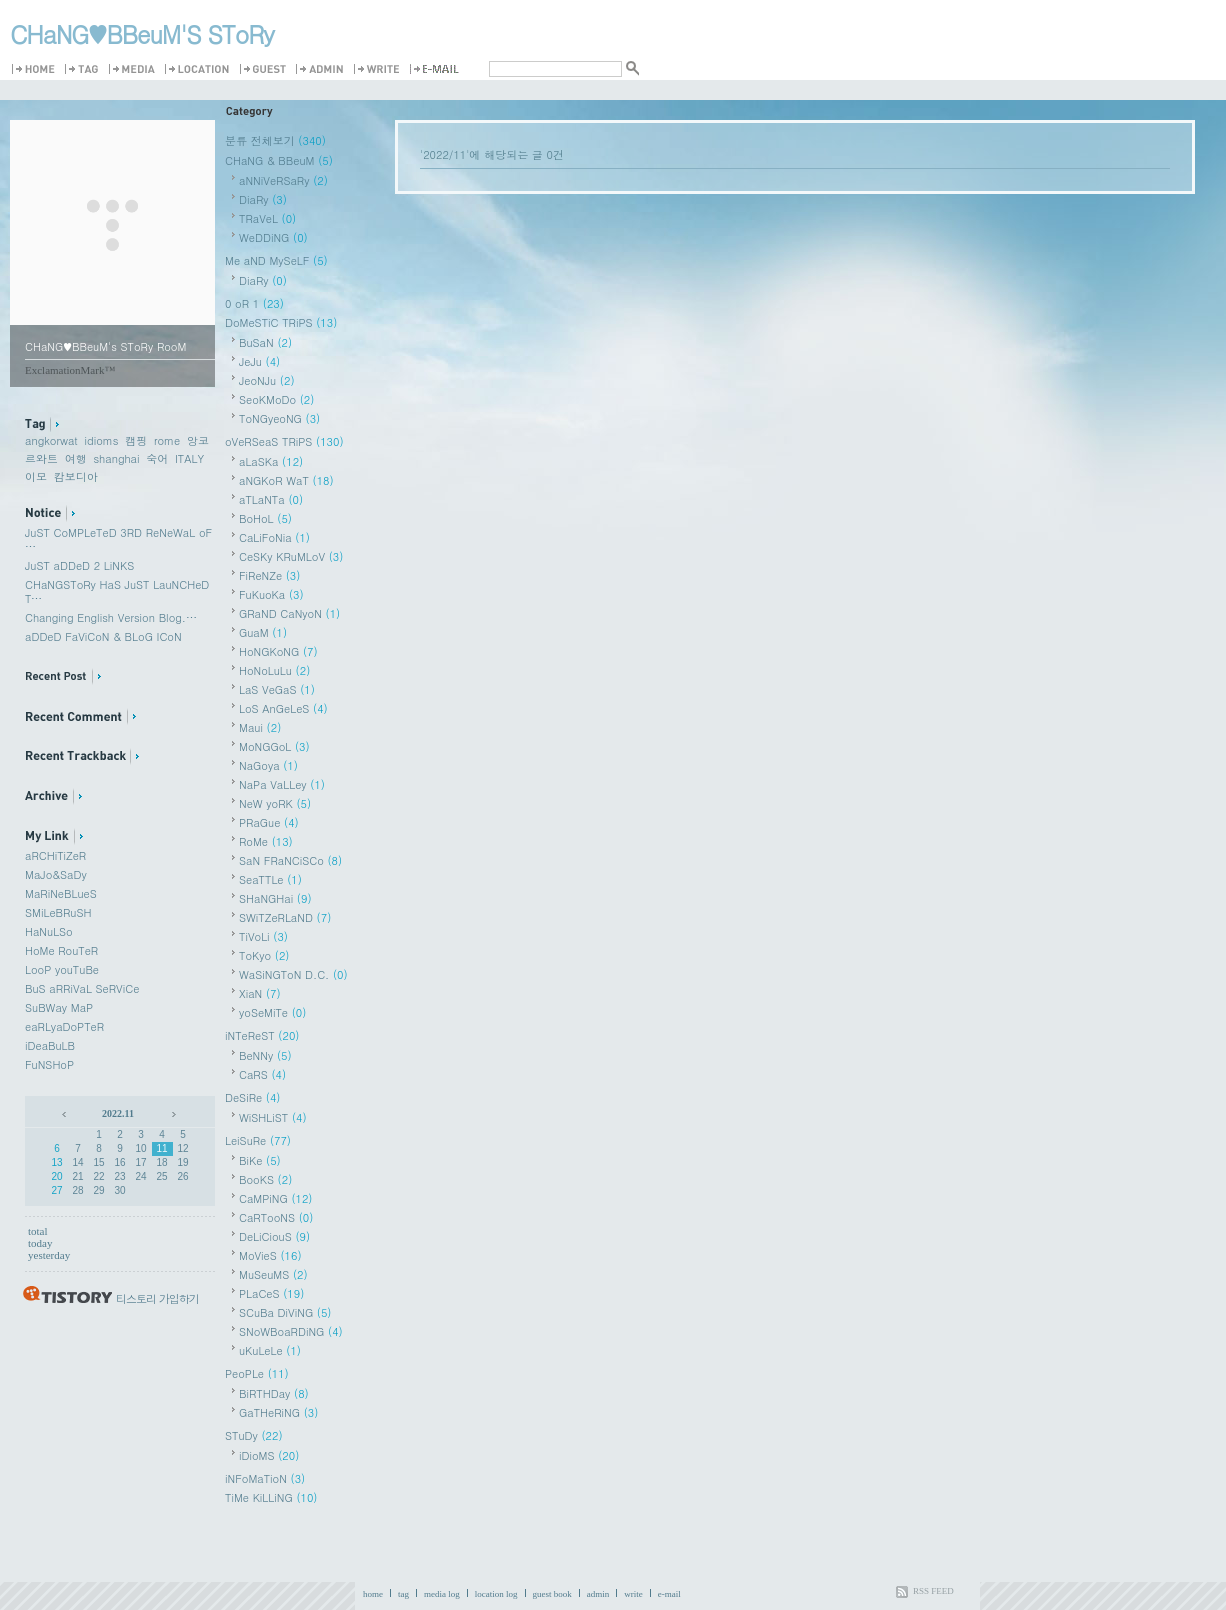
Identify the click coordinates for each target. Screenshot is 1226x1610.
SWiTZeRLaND (285, 917)
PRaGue (269, 822)
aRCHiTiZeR (55, 855)
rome (167, 440)
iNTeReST (262, 1035)
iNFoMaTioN (265, 1478)
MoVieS (270, 1255)
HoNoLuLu (274, 670)
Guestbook (266, 69)
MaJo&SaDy (56, 874)
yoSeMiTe (272, 1012)
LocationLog (200, 69)
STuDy (254, 1435)
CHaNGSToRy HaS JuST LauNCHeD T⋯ (117, 591)
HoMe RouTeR (61, 950)
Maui (260, 727)
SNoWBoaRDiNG (291, 1331)
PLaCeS (271, 1293)
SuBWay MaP (59, 1007)
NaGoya (268, 765)
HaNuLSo (49, 931)
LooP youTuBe (62, 969)
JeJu (259, 361)
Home (36, 69)
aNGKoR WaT (286, 480)
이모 (36, 476)
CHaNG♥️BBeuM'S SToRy (142, 34)
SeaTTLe (270, 879)
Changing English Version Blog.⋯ (111, 617)
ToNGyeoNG (279, 418)
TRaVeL (267, 218)
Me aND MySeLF (276, 260)
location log (496, 1594)
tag (403, 1594)
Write (380, 69)
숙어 (157, 458)
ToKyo (264, 955)
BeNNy (265, 1055)
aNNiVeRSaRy (283, 180)
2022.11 (118, 1113)
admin (598, 1594)
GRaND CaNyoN (289, 613)
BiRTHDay (274, 1393)
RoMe (266, 841)
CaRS (262, 1074)
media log (442, 1594)
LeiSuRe (258, 1140)
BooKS (265, 1179)
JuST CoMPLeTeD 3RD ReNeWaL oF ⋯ (118, 539)
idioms (101, 440)
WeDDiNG (273, 237)
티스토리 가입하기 (157, 1298)
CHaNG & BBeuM (279, 160)
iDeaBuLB (50, 1045)
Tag (85, 69)
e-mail (669, 1594)
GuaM (263, 632)
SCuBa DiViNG (285, 1312)
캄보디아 (76, 476)
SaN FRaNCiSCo (290, 860)
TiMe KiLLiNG (271, 1497)
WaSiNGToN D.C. (293, 974)
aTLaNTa (271, 499)
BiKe (260, 1160)
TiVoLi (263, 936)
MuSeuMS (273, 1274)
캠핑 (136, 440)
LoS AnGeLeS (283, 708)
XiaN (260, 993)
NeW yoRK (275, 803)
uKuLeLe (270, 1350)
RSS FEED (933, 1591)
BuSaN (265, 342)
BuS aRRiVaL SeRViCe (82, 988)
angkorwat (51, 440)
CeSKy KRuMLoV (291, 556)
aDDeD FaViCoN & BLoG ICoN (103, 636)
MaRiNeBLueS (61, 893)
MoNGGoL (274, 746)
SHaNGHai (275, 898)
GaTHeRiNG (278, 1412)
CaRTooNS (276, 1217)
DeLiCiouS (274, 1236)
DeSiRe (253, 1097)
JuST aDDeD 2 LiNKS (79, 565)
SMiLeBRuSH (58, 912)
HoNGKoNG (278, 651)
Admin (323, 69)
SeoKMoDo (276, 399)
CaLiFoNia (274, 537)
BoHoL (265, 518)
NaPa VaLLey (282, 784)
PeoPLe (257, 1373)
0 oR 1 (254, 303)
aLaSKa (271, 461)
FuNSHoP (49, 1064)
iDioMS (269, 1455)
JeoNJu (267, 380)
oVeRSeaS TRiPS (284, 441)
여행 (76, 458)
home (373, 1594)
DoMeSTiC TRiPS (281, 322)
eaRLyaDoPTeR (64, 1026)
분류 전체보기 (275, 140)
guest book (552, 1594)
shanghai (116, 458)
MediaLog (135, 69)
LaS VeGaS (277, 689)
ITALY (189, 458)
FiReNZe (269, 575)
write (633, 1594)
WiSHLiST (273, 1117)
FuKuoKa (271, 594)
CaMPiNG (276, 1198)
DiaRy (263, 199)
